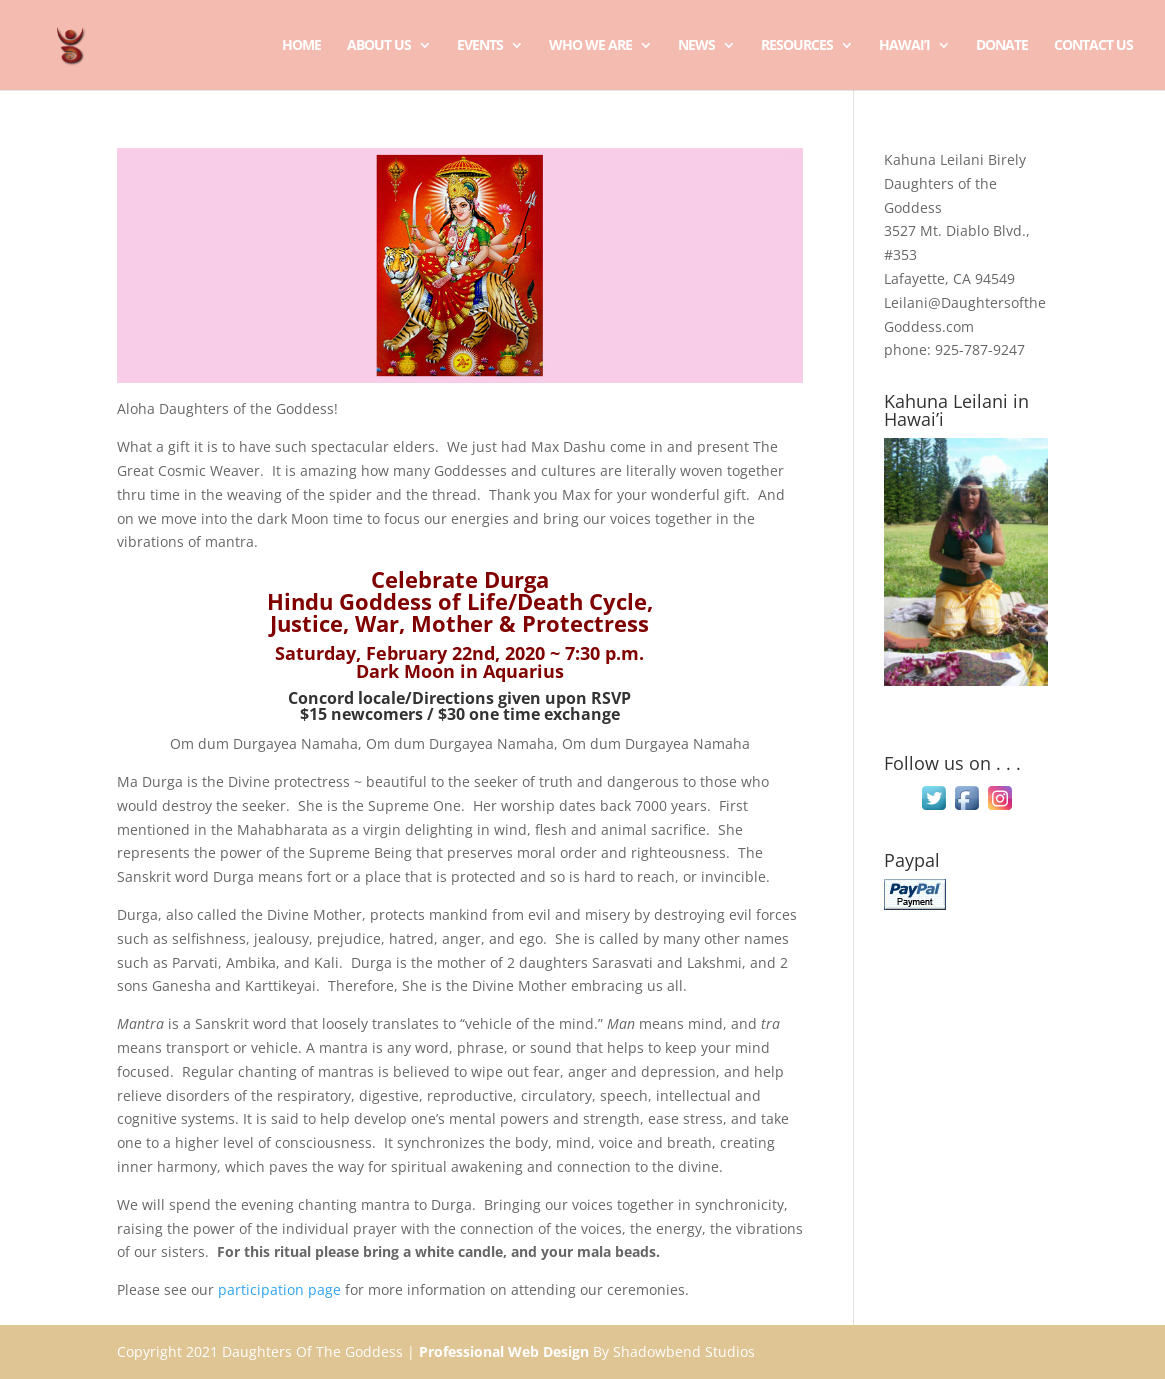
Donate (1002, 46)
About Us (379, 46)
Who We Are (590, 46)
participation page (279, 1289)
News (696, 46)
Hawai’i (904, 46)
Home (301, 46)
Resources (797, 46)
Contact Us (1093, 46)
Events (480, 46)
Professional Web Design (504, 1351)
